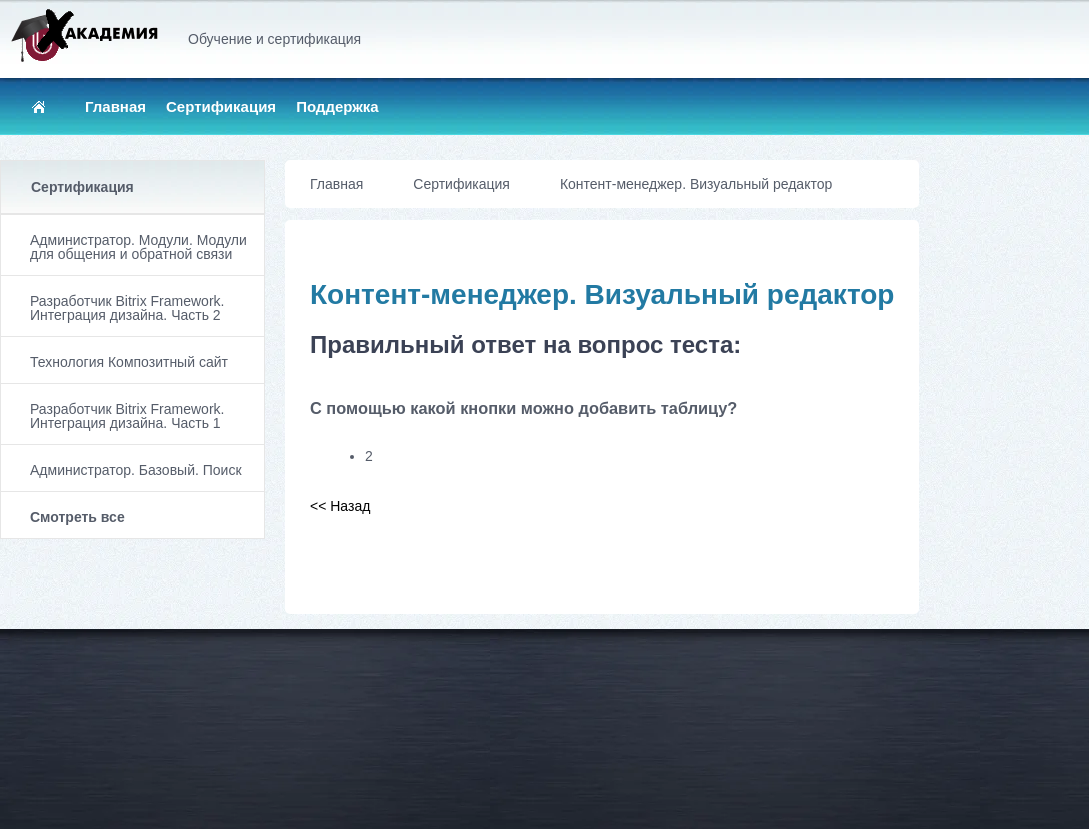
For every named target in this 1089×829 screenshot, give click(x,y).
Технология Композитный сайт (129, 362)
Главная (115, 106)
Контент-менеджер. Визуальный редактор (696, 184)
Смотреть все (77, 517)
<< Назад (340, 506)
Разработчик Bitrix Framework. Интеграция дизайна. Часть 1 (127, 416)
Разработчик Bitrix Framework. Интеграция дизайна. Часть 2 (127, 308)
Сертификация (221, 106)
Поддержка (337, 106)
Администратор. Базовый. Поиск (136, 470)
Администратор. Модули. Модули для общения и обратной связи (138, 247)
